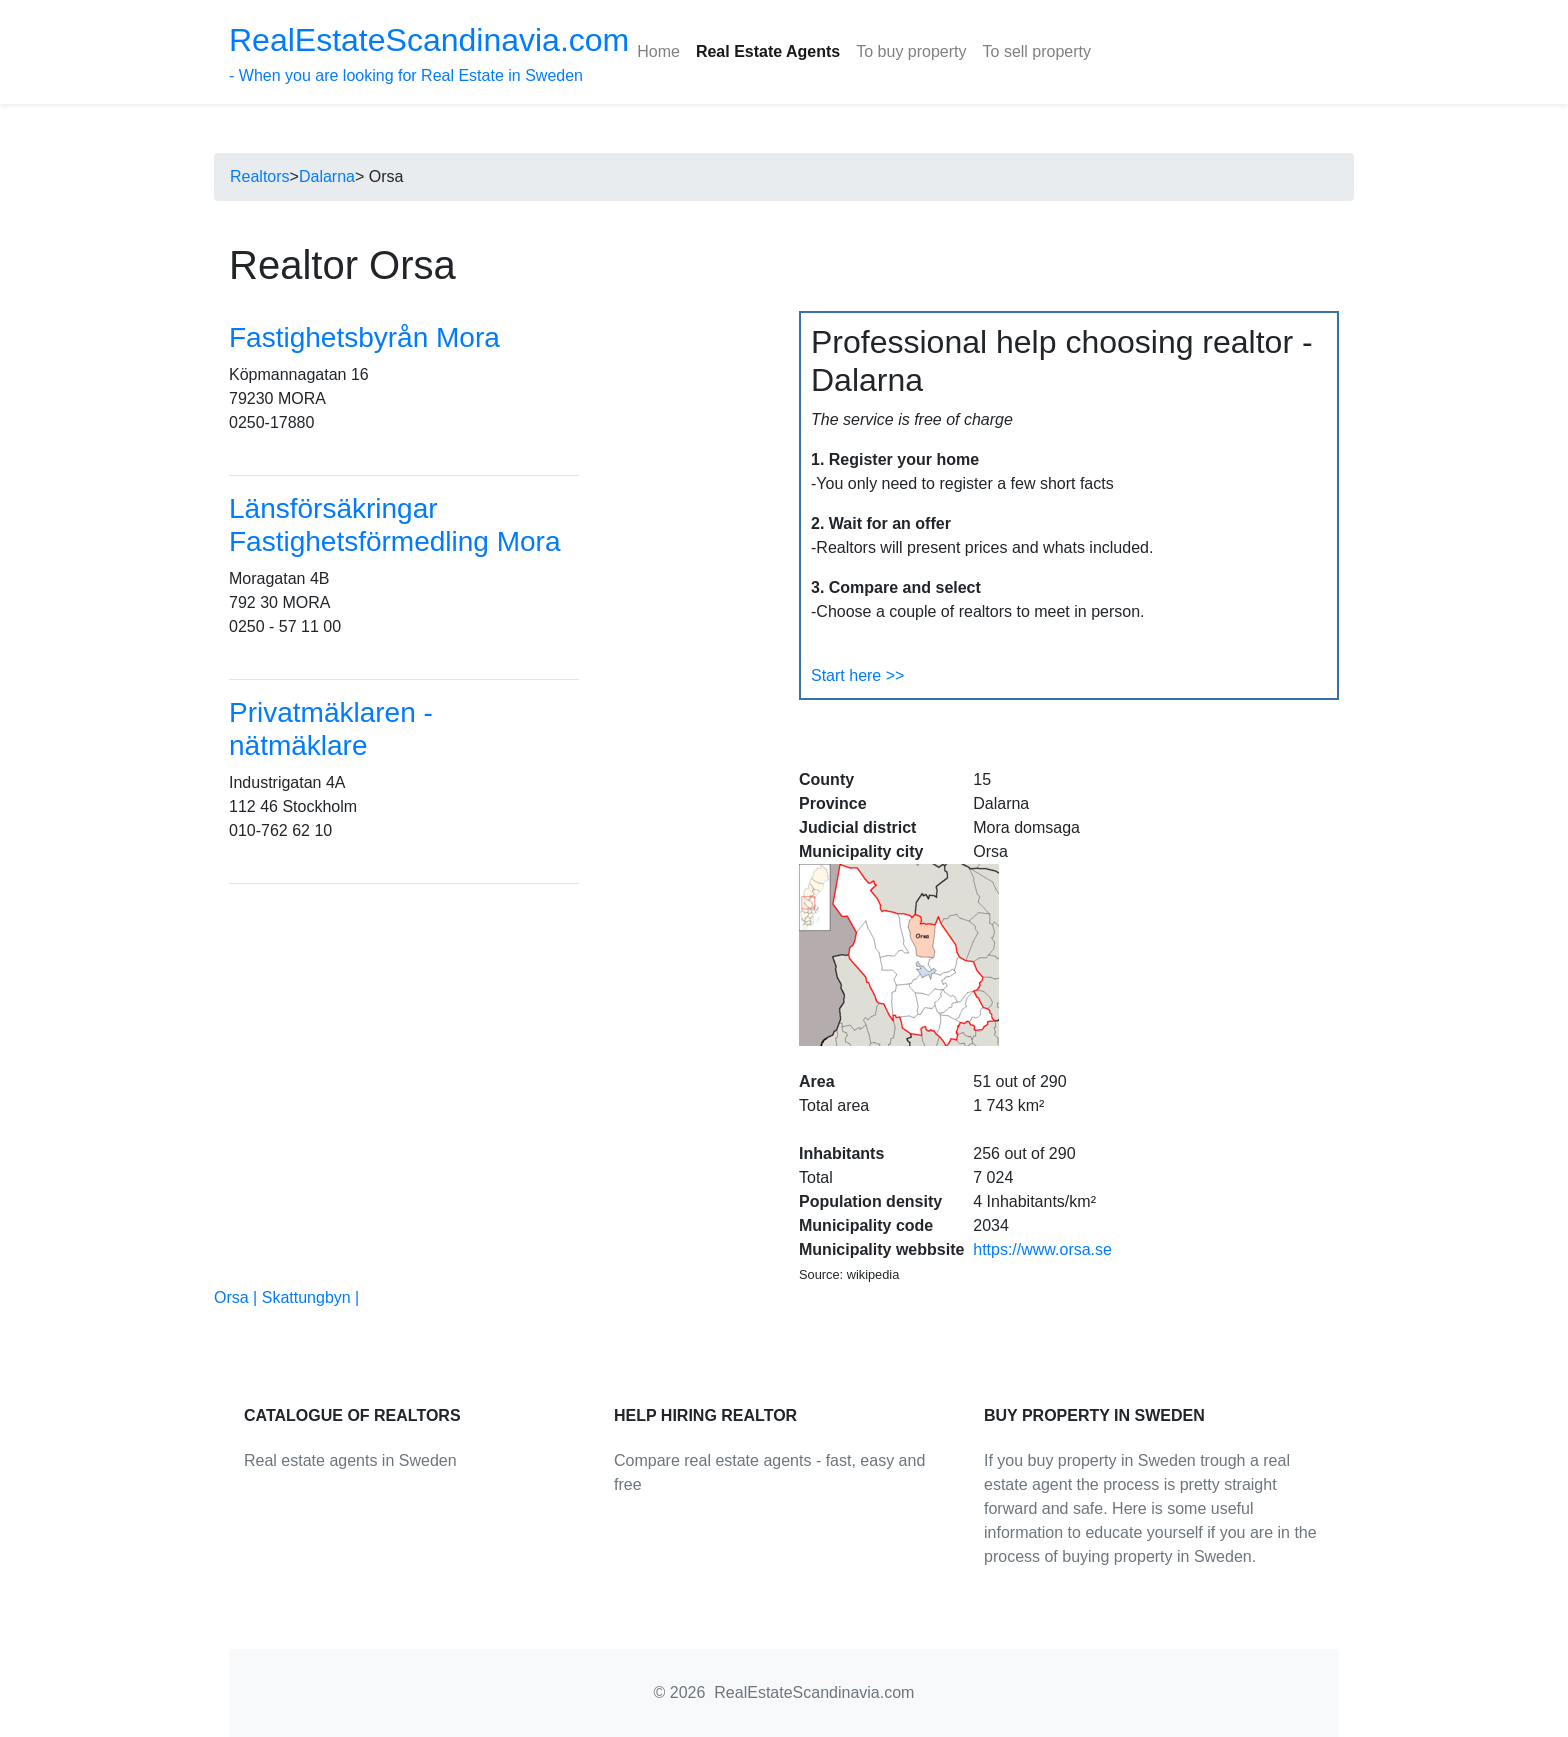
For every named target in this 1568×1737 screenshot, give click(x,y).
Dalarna (327, 176)
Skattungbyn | (311, 1297)
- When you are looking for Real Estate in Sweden (429, 53)
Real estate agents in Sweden (350, 1460)
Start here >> (857, 675)
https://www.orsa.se (1042, 1249)
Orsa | (238, 1297)
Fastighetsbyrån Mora (364, 337)
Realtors (260, 176)
